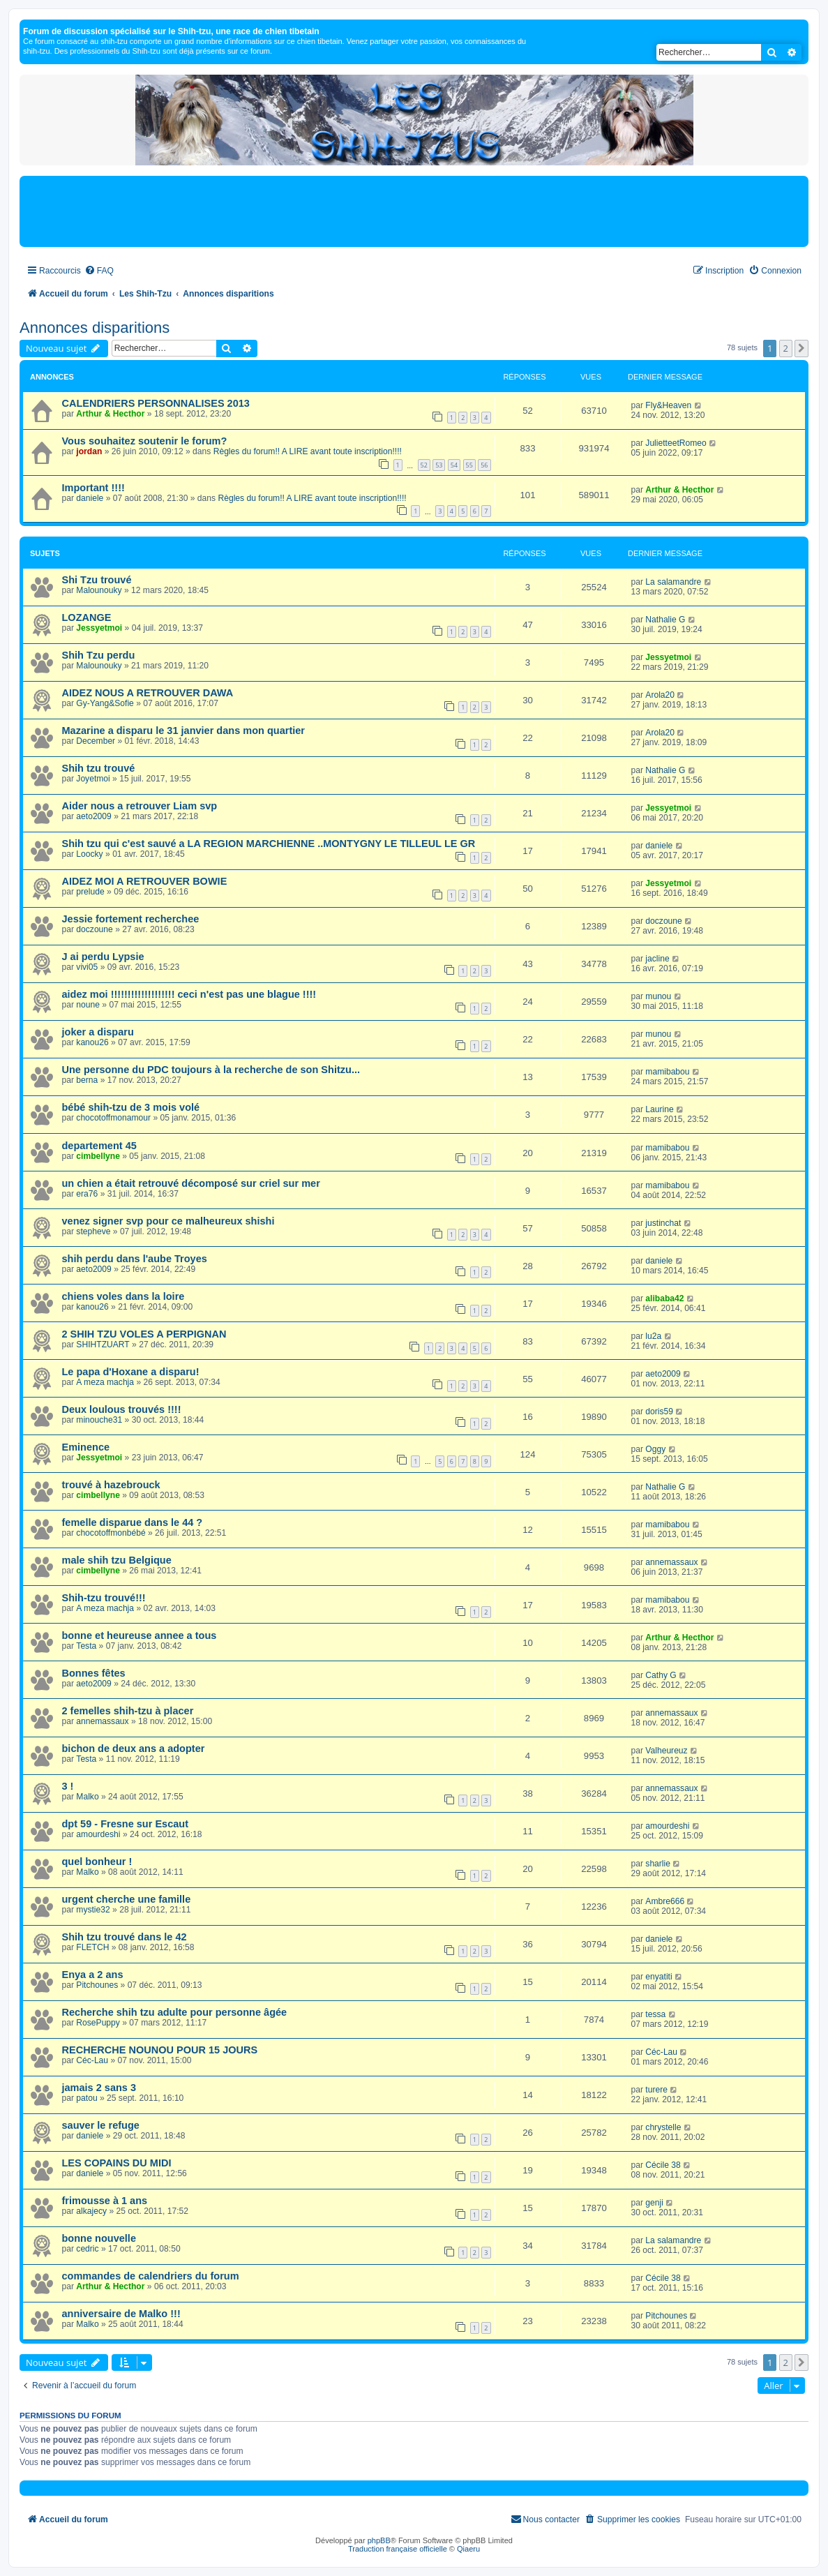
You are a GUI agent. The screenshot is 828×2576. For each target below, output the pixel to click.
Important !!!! (93, 487)
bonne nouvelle (99, 2238)
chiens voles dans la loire (123, 1296)
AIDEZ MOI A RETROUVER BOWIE (144, 881)
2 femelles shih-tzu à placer (128, 1710)
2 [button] (785, 348)
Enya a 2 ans (92, 1974)
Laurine (659, 1109)
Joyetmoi (93, 779)
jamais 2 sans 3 (99, 2087)
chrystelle (663, 2127)
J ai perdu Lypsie (103, 956)
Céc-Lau (92, 2060)
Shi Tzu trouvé (97, 579)
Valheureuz (666, 1750)
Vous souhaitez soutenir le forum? (144, 441)
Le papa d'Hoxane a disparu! (131, 1371)
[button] (801, 348)
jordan (89, 451)
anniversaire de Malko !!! (121, 2313)
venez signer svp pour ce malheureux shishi (168, 1221)
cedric (87, 2249)
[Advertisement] (414, 210)
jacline (657, 959)
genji (654, 2203)
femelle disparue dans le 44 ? (132, 1522)
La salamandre (673, 582)
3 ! (68, 1786)
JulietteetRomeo (675, 443)
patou (86, 2098)
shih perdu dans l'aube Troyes (134, 1258)
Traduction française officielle (397, 2549)
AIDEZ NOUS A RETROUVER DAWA (148, 692)
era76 (87, 1194)
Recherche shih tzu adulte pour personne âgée (174, 2012)
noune (88, 1005)
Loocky (89, 854)
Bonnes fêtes (94, 1673)
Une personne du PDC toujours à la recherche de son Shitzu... (211, 1069)
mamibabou (667, 1072)
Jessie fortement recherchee (131, 918)
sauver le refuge (101, 2125)
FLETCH (92, 1947)
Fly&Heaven (668, 405)
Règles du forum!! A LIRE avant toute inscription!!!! (307, 451)
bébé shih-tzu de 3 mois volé (131, 1107)
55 (469, 465)
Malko (87, 1797)
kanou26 (92, 1042)
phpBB (379, 2540)
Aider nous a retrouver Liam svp (140, 805)
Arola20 (660, 695)
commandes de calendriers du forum (150, 2276)
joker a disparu (98, 1032)
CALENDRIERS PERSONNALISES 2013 (156, 403)
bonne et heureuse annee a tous (139, 1635)
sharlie (657, 1864)
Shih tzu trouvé (98, 768)
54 (454, 465)
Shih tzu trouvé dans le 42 (124, 1936)
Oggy (655, 1449)
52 (424, 465)
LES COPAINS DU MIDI (117, 2163)
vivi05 (87, 967)
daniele (89, 498)
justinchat (663, 1223)
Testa (86, 1646)
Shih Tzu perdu (98, 655)
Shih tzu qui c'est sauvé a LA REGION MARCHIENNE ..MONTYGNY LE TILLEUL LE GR (269, 843)
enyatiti (658, 1977)
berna (87, 1080)
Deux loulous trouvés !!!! (121, 1409)
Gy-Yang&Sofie (104, 703)
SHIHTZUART (102, 1344)
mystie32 (93, 1910)
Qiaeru (468, 2549)
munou (658, 996)
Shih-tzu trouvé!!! (104, 1597)
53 (438, 465)
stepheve (93, 1231)
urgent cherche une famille (126, 1899)
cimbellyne (98, 1156)
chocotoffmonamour (113, 1118)
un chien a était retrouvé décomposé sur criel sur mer (191, 1183)
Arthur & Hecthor (110, 414)
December (95, 741)
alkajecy (91, 2211)
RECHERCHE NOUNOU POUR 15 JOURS (160, 2049)
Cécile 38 (662, 2165)
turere (656, 2090)
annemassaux (671, 1562)
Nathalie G (665, 619)
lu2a (653, 1336)
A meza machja (105, 1382)
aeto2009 (93, 816)
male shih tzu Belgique (117, 1560)
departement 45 (99, 1145)
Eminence (86, 1447)
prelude (90, 892)
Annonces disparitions (95, 327)
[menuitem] (99, 271)
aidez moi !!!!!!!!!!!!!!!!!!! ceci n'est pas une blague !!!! (189, 994)
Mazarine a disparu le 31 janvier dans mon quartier (184, 730)
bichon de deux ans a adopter (133, 1748)
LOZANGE (87, 617)
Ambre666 (664, 1901)
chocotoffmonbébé (110, 1533)
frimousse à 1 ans (105, 2200)
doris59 (659, 1411)
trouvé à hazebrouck (111, 1484)
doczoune (94, 929)
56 (484, 465)
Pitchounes (97, 1985)
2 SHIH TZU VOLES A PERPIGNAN (144, 1334)
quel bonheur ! (97, 1861)
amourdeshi (98, 1834)
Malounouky (98, 590)
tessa (655, 2014)
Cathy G (660, 1675)
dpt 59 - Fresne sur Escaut (125, 1823)
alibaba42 (664, 1298)
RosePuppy (98, 2023)
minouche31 (99, 1420)
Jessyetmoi (99, 628)
